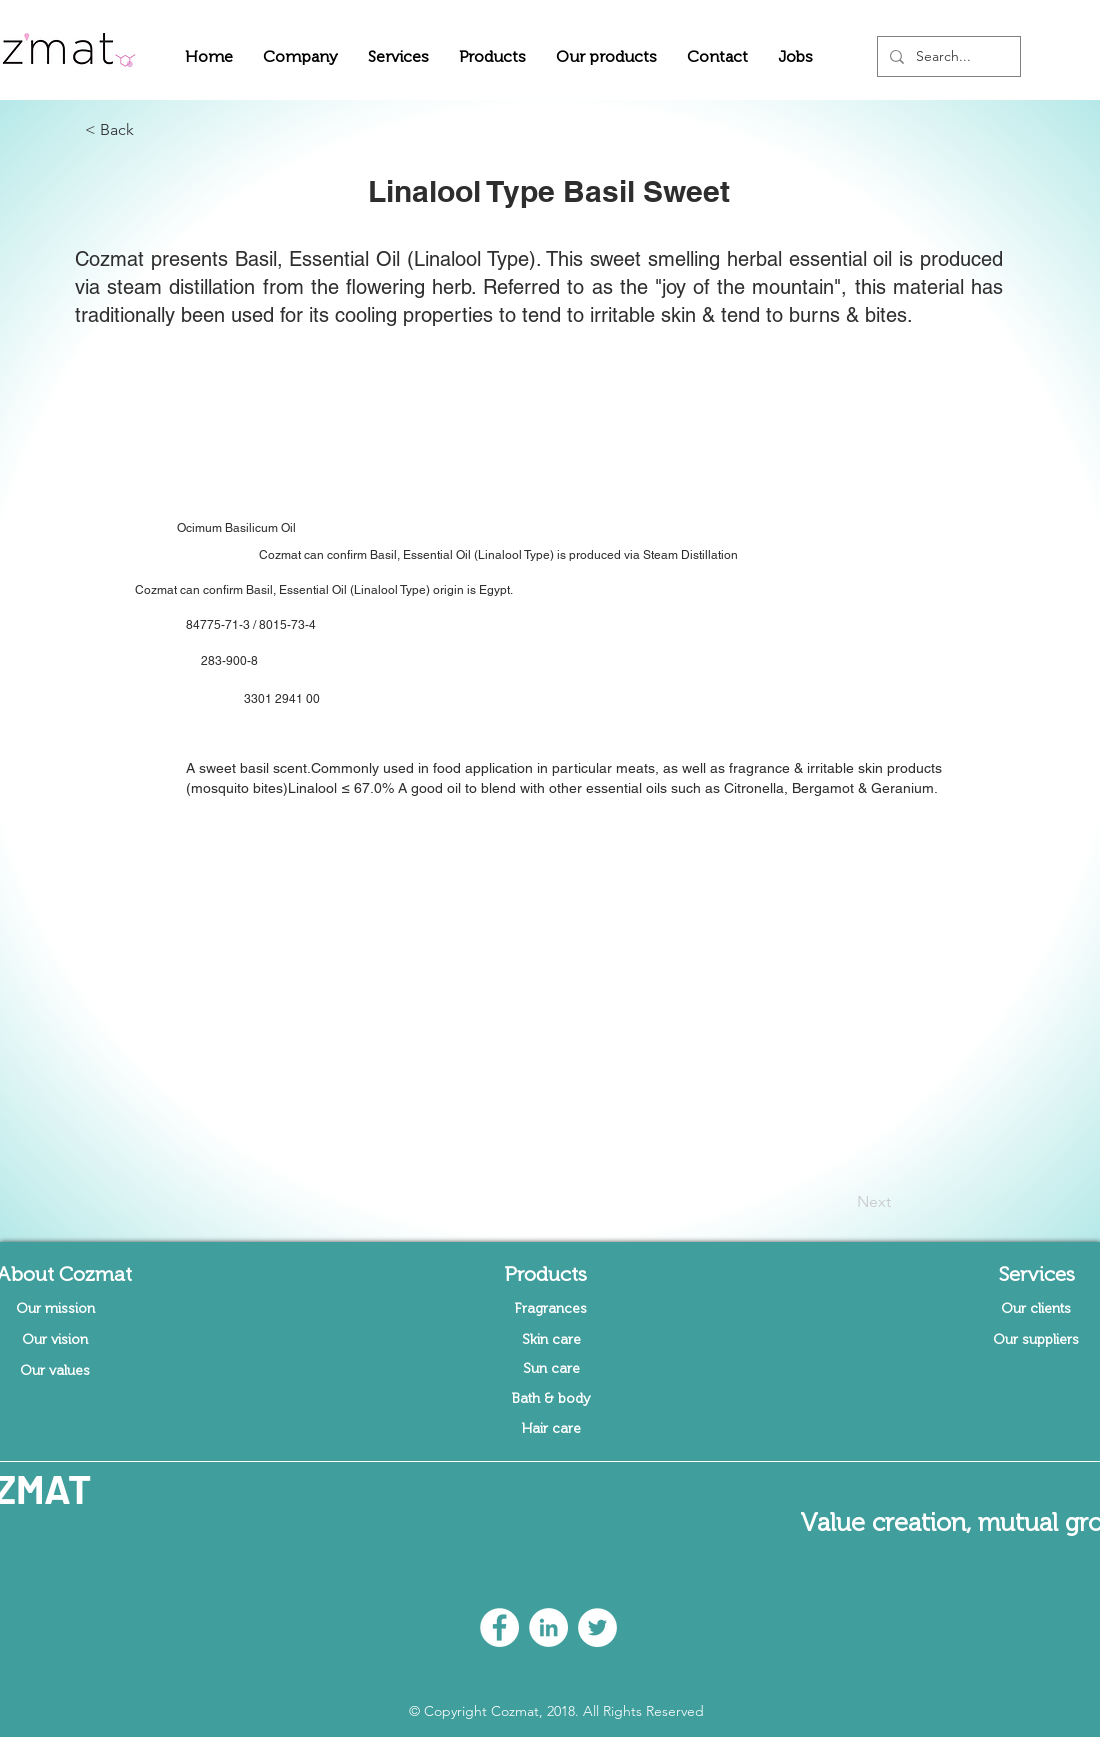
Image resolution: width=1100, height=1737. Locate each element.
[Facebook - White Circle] (499, 1627)
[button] (300, 56)
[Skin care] (551, 1340)
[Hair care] (551, 1429)
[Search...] (947, 56)
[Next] (841, 1202)
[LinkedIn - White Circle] (548, 1627)
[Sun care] (551, 1369)
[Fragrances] (551, 1309)
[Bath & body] (551, 1399)
